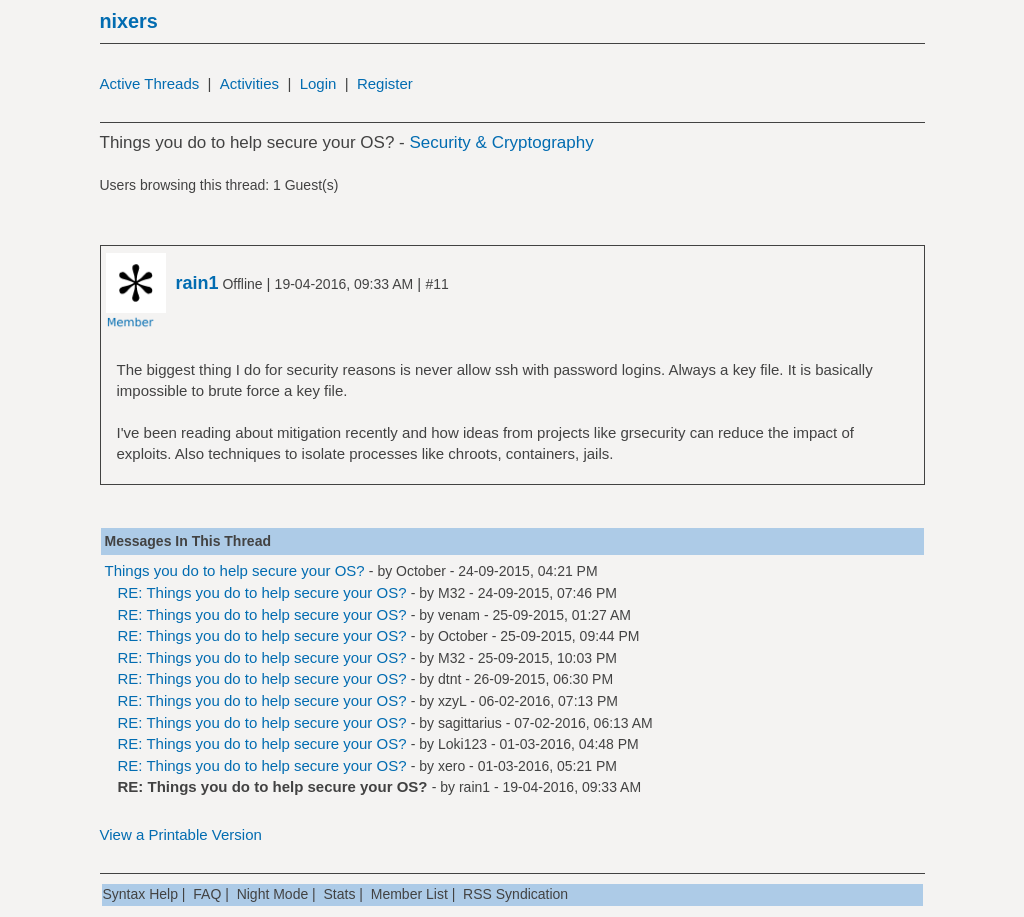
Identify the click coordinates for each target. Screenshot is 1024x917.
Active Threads (150, 83)
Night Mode (273, 894)
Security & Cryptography (501, 142)
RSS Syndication (515, 894)
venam (459, 615)
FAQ (207, 894)
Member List (409, 894)
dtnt (449, 679)
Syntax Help (140, 894)
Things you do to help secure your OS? (235, 570)
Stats (340, 894)
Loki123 (462, 744)
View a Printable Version (181, 834)
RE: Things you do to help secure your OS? (262, 592)
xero (451, 766)
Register (385, 83)
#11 (436, 284)
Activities (249, 83)
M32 (451, 593)
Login (318, 83)
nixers (129, 21)
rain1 (474, 787)
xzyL (452, 701)
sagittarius (470, 723)
